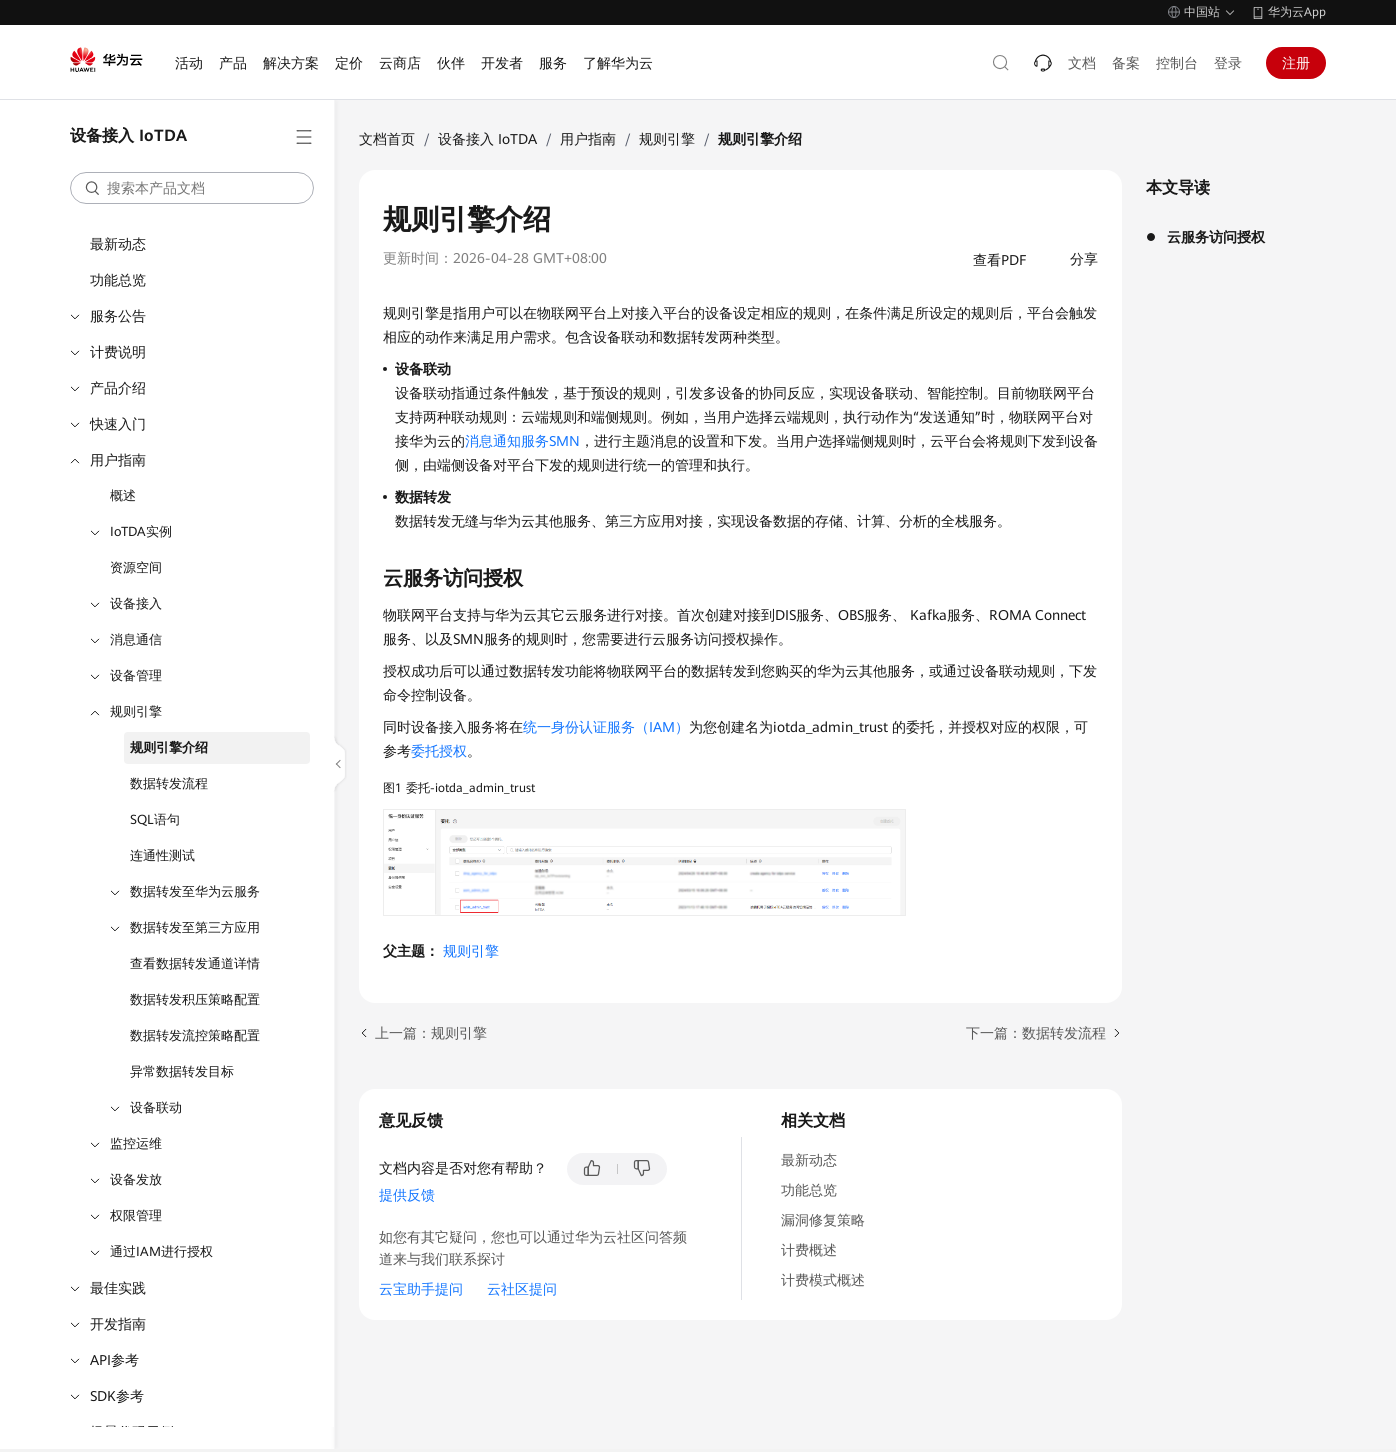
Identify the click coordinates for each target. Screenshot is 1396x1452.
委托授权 (439, 751)
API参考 (114, 1360)
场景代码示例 (132, 1432)
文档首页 (387, 139)
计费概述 (809, 1250)
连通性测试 (162, 855)
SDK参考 (117, 1396)
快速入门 (118, 424)
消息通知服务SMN (522, 441)
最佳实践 (118, 1288)
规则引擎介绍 (169, 747)
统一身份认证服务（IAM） (606, 727)
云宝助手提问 (421, 1289)
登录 (1228, 63)
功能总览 (118, 280)
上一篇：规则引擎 (431, 1033)
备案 (1126, 63)
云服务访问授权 (1216, 237)
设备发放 (136, 1179)
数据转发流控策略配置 (195, 1035)
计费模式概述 (823, 1280)
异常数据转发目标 (182, 1071)
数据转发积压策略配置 (195, 999)
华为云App (1297, 12)
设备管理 (136, 675)
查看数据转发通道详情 (195, 963)
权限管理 (136, 1215)
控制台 (1177, 63)
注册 (1296, 63)
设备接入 (136, 603)
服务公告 (118, 316)
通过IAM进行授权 (161, 1251)
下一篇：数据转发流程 (1036, 1033)
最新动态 (118, 244)
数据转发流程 (169, 783)
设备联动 (156, 1107)
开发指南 (118, 1324)
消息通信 (136, 639)
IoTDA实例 (141, 531)
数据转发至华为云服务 (195, 891)
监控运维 (136, 1143)
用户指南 (118, 460)
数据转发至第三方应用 (195, 927)
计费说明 (118, 352)
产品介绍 (118, 388)
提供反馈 (407, 1195)
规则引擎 (136, 711)
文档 (1082, 63)
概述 (123, 495)
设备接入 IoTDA (487, 139)
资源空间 (136, 567)
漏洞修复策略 (823, 1220)
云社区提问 (522, 1289)
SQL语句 (155, 819)
